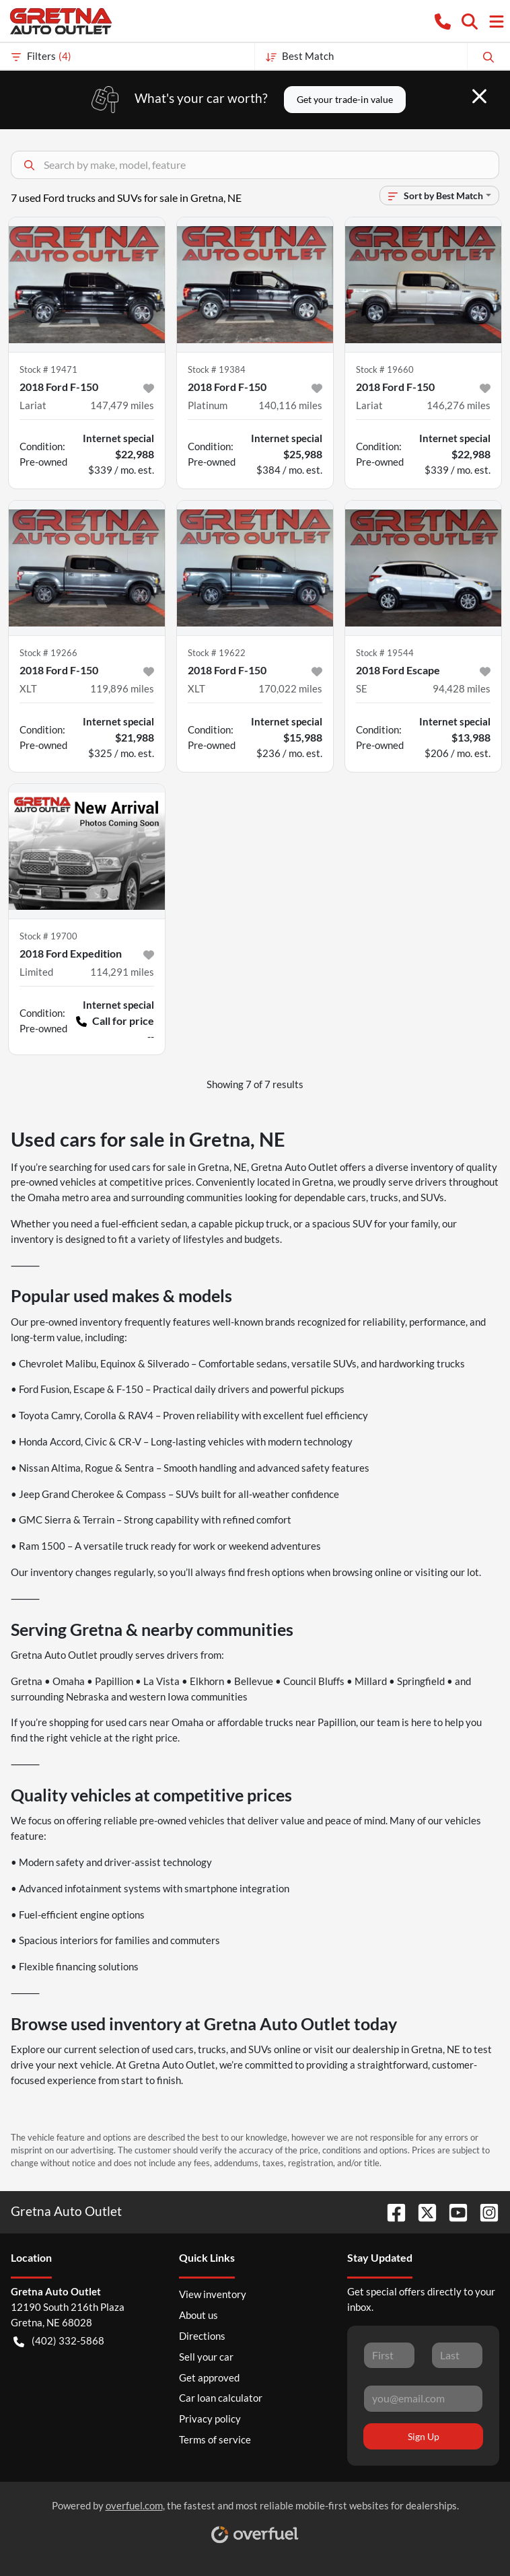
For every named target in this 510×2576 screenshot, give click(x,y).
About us (198, 2315)
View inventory (212, 2294)
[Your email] (423, 2398)
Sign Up (423, 2436)
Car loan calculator (220, 2398)
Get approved (209, 2377)
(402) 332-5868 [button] (58, 2341)
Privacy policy (210, 2418)
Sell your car (206, 2357)
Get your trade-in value (345, 99)
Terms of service (215, 2439)
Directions (202, 2336)
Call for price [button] (115, 1020)
